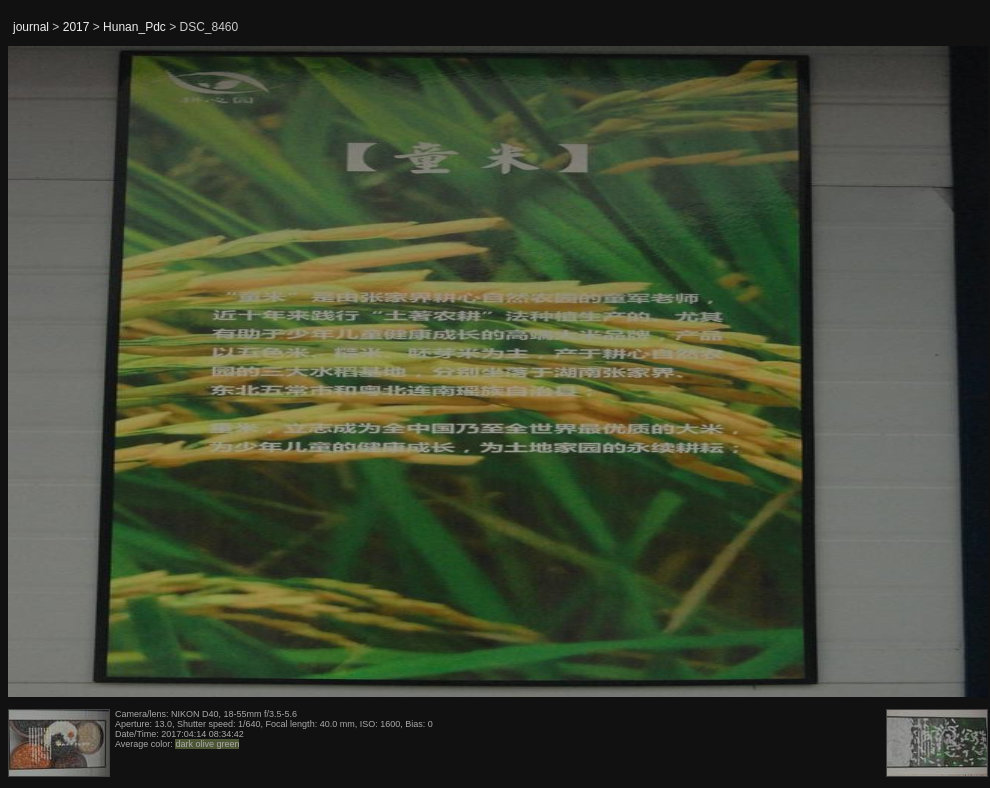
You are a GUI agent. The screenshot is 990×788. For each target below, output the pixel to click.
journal (31, 27)
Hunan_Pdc (134, 27)
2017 (76, 27)
